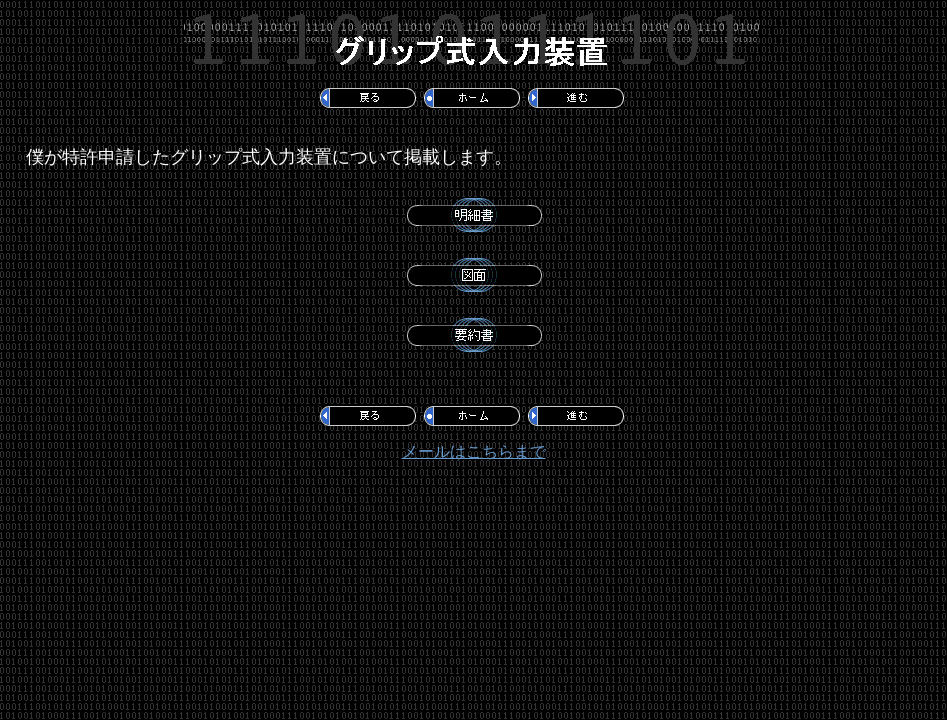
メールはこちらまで (474, 451)
